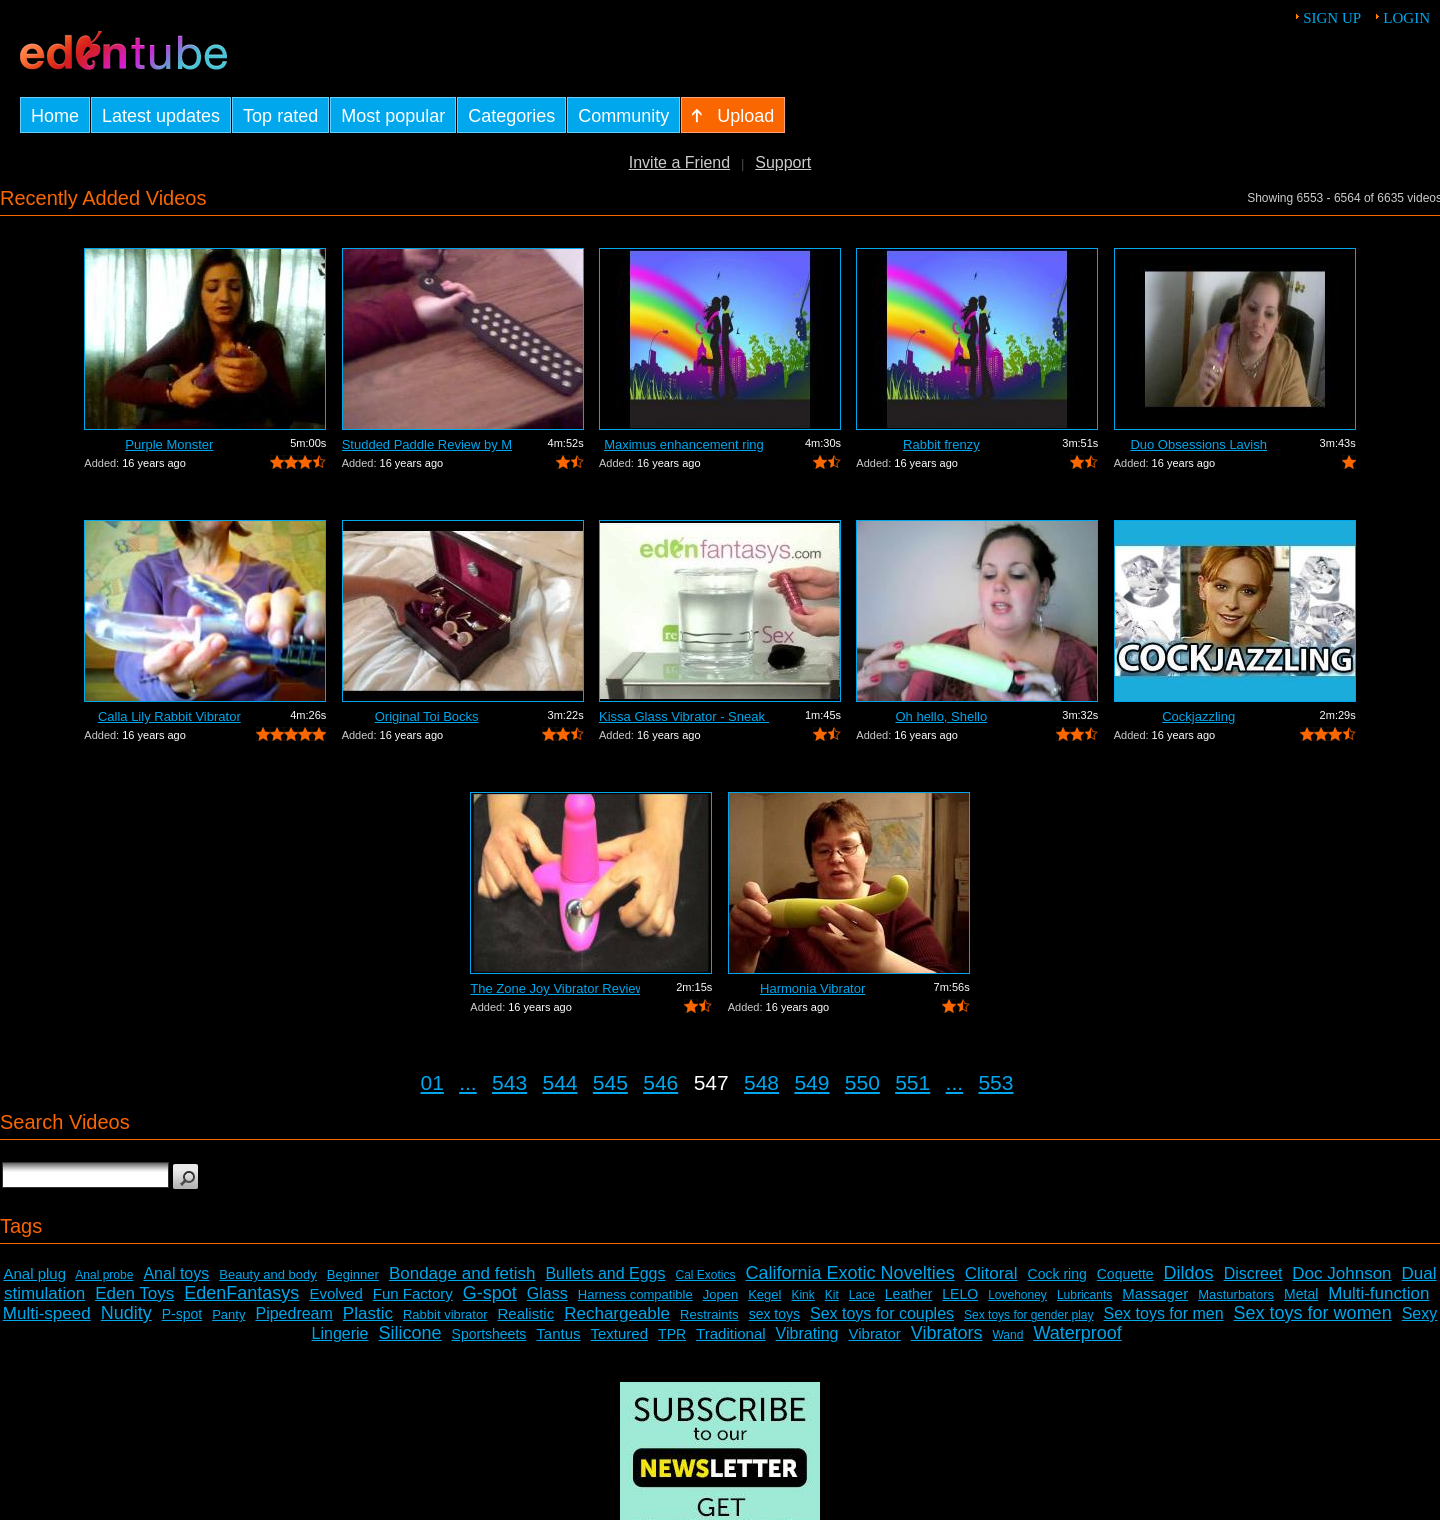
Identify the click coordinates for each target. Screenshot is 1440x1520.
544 (559, 1082)
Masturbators (1236, 1294)
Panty (228, 1314)
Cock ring (1057, 1274)
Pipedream (293, 1313)
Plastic (368, 1313)
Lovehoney (1017, 1295)
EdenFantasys (241, 1293)
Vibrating (807, 1333)
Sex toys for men (1164, 1313)
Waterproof (1077, 1333)
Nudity (126, 1313)
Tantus (558, 1333)
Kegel (764, 1294)
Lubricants (1084, 1295)
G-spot (490, 1293)
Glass (547, 1293)
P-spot (182, 1314)
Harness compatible (635, 1294)
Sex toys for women (1313, 1313)
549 (811, 1082)
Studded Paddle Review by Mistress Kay (427, 444)
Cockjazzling (1198, 716)
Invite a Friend (679, 162)
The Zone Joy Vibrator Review (555, 988)
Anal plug (34, 1273)
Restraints (709, 1314)
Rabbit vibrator (445, 1314)
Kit (832, 1295)
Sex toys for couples (882, 1313)
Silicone (410, 1333)
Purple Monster (169, 444)
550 (862, 1082)
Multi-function (1378, 1293)
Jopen (720, 1294)
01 (432, 1082)
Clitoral (991, 1273)
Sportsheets (489, 1334)
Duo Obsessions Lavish (1198, 444)
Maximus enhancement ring (684, 444)
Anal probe (104, 1275)
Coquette (1125, 1274)
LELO (960, 1294)
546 (660, 1082)
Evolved (335, 1293)
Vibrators (947, 1333)
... (468, 1082)
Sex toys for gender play (1028, 1315)
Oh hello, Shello (941, 716)
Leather (908, 1294)
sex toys (774, 1314)
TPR (672, 1334)
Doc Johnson (1341, 1273)
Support (783, 162)
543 (509, 1082)
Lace (862, 1295)
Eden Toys (134, 1293)
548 (761, 1082)
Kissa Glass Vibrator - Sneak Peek (684, 716)
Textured (620, 1333)
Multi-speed (47, 1313)
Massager (1155, 1293)
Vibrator (874, 1333)
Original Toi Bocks (427, 716)
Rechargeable (617, 1313)
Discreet (1253, 1273)
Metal (1301, 1294)
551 (912, 1082)
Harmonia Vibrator (812, 988)
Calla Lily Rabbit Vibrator (169, 716)
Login (1406, 18)
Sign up (1332, 18)
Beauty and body (268, 1274)
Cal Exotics (706, 1275)
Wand (1007, 1335)
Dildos (1189, 1273)
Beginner (353, 1274)
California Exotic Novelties (850, 1273)
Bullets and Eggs (605, 1273)
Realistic (526, 1313)
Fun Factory (413, 1293)
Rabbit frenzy (941, 444)
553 (995, 1082)
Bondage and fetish (462, 1273)
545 (610, 1082)
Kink (802, 1295)
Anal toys (176, 1273)
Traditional (730, 1333)
